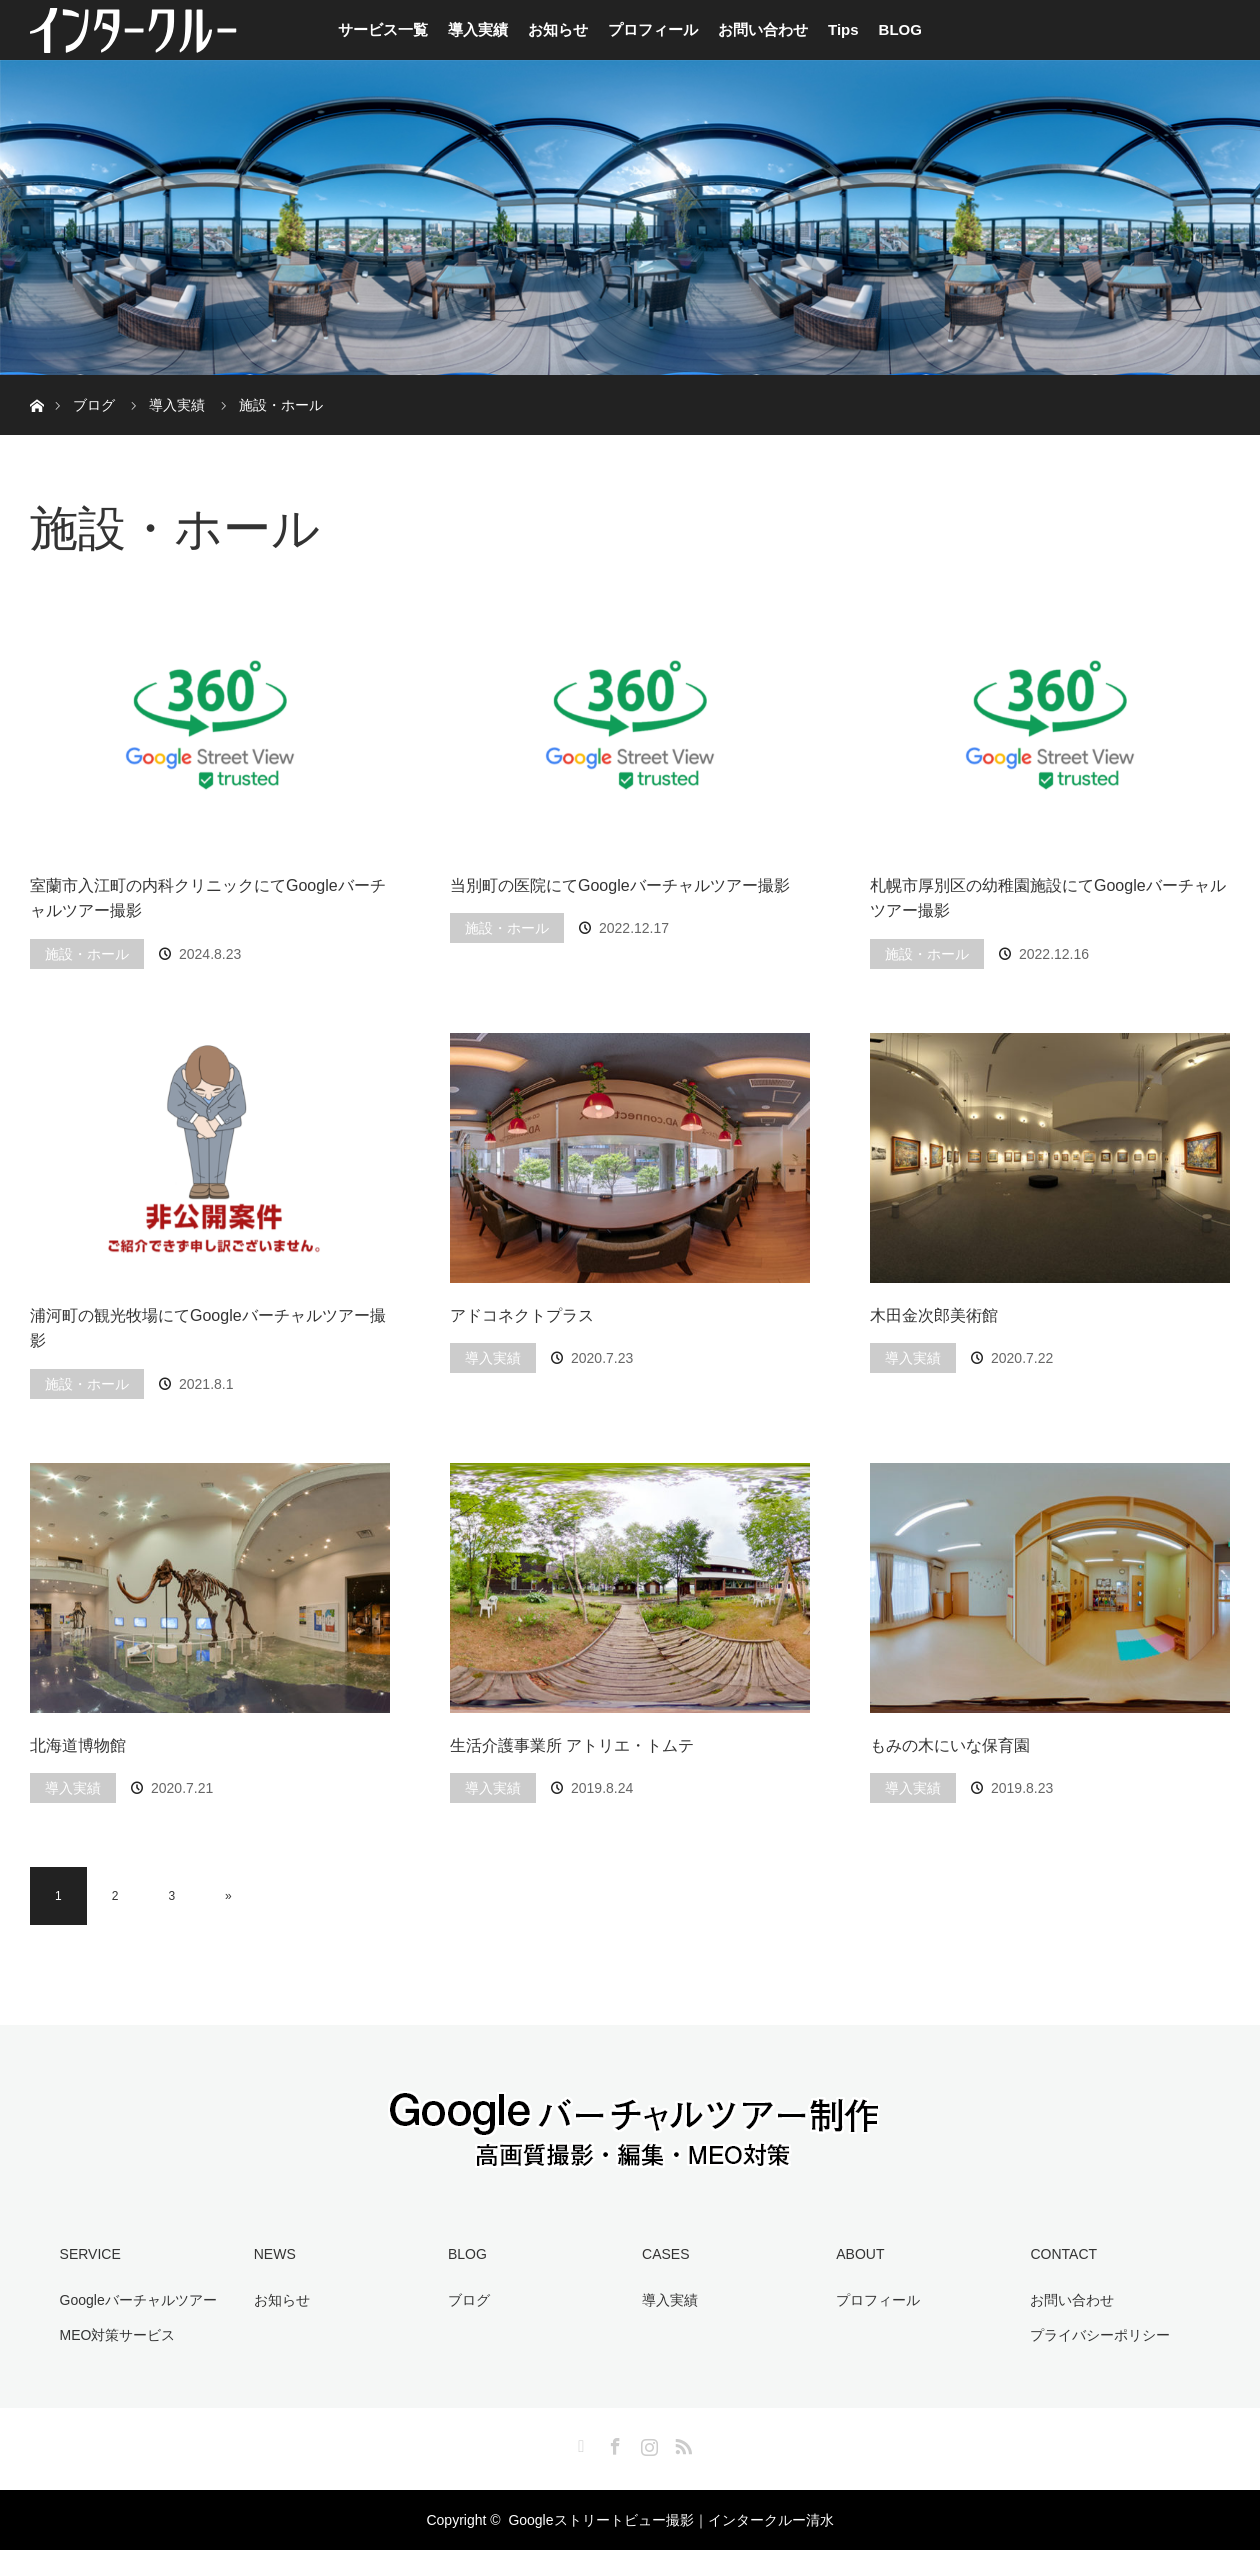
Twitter (579, 2443)
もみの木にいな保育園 (950, 1745)
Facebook (613, 2443)
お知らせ (558, 29)
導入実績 (478, 29)
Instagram (647, 2443)
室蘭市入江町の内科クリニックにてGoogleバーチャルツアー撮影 (208, 898)
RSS (681, 2443)
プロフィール (653, 29)
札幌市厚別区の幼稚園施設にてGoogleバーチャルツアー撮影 (1048, 898)
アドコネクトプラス (522, 1315)
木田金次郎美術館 (934, 1315)
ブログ (469, 2300)
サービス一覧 (383, 29)
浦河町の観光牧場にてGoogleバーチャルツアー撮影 (208, 1328)
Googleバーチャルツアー (138, 2300)
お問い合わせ (763, 29)
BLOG (900, 29)
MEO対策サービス (118, 2335)
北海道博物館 (78, 1745)
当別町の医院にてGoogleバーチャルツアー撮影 (620, 885)
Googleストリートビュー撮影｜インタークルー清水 (670, 2520)
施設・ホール (87, 954)
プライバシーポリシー (1100, 2335)
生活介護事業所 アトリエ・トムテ (572, 1745)
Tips (843, 29)
